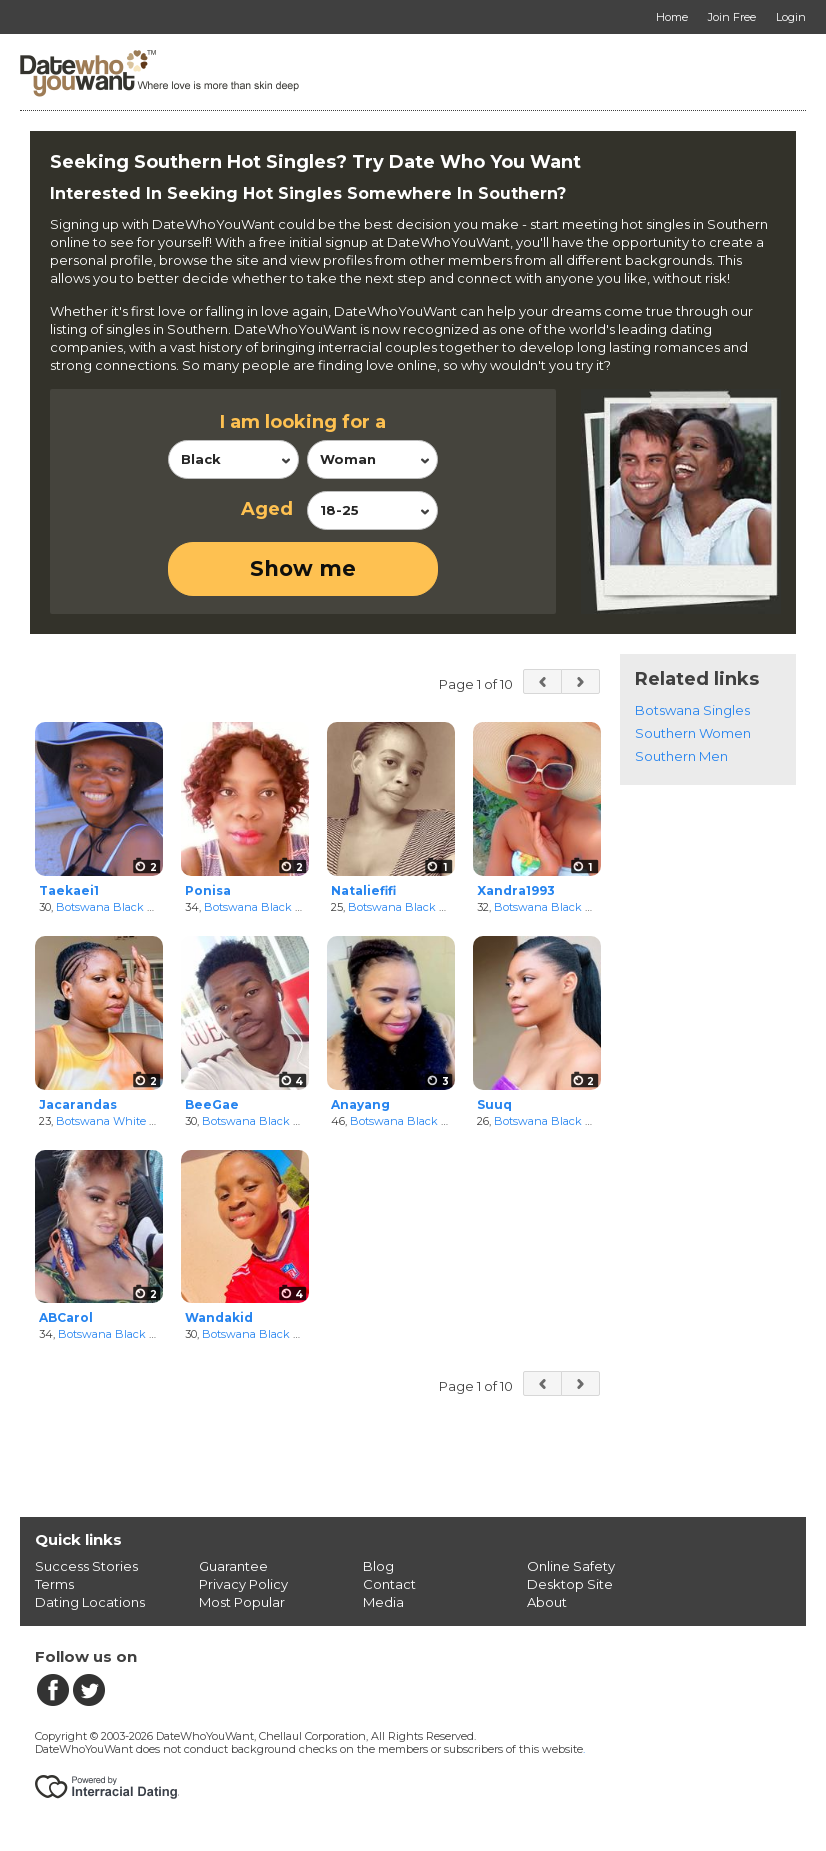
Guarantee (233, 1566)
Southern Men (681, 756)
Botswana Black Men (259, 1121)
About (547, 1602)
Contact (389, 1584)
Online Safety (571, 1566)
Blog (378, 1566)
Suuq (494, 1104)
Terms (54, 1584)
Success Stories (86, 1566)
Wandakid (219, 1317)
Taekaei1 (69, 890)
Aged (267, 509)
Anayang (360, 1104)
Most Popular (242, 1602)
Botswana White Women (123, 1121)
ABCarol (66, 1317)
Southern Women (693, 733)
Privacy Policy (243, 1584)
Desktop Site (570, 1584)
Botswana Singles (692, 710)
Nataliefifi (363, 890)
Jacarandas (78, 1104)
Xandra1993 (516, 890)
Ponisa (208, 890)
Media (383, 1602)
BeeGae (212, 1104)
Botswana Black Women (122, 907)
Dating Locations (90, 1602)
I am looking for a (303, 422)
